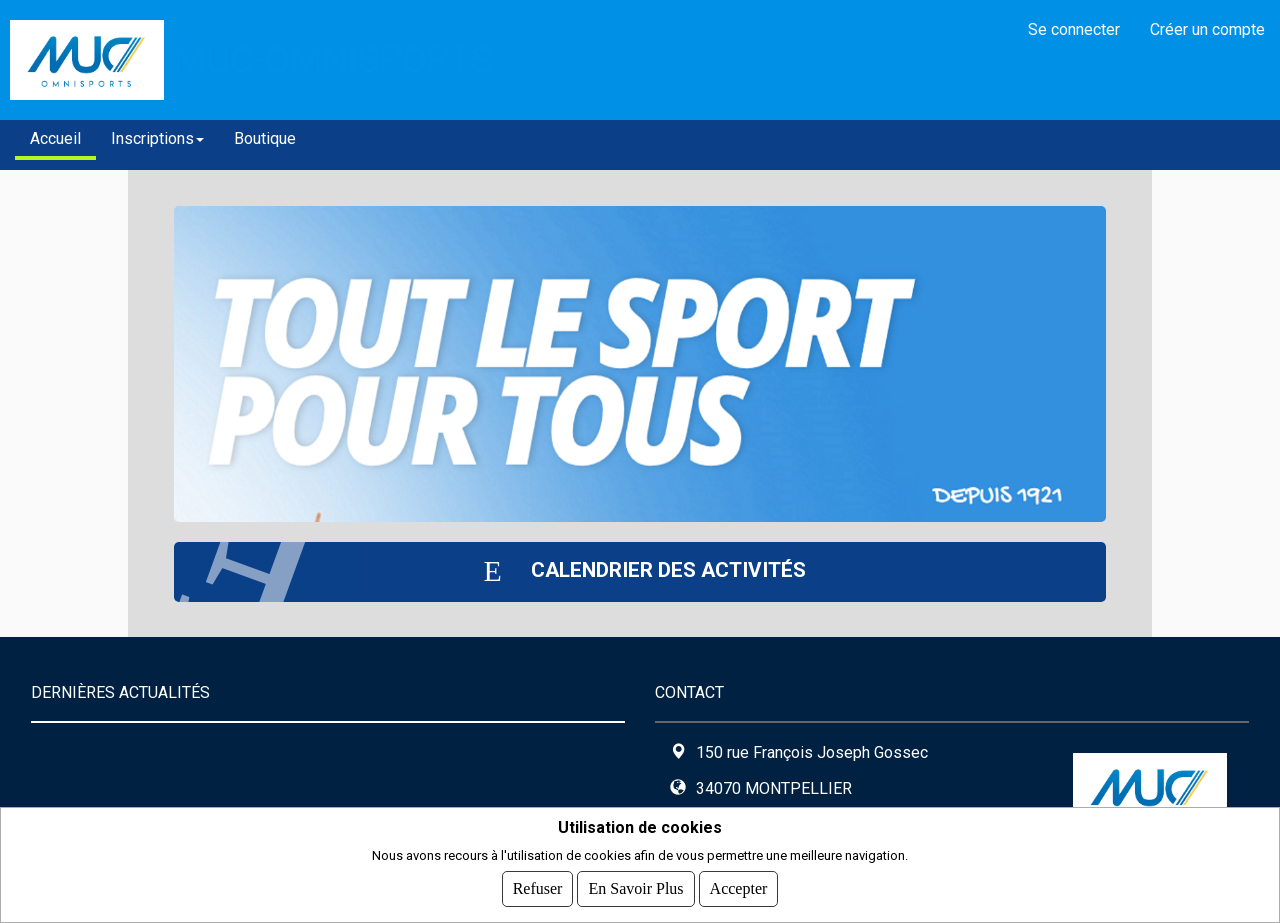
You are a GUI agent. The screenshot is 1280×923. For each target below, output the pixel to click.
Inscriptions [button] (157, 138)
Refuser (538, 888)
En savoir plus (635, 888)
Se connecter (1074, 29)
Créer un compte (1207, 29)
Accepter (739, 888)
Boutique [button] (265, 138)
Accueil (55, 138)
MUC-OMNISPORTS (333, 59)
